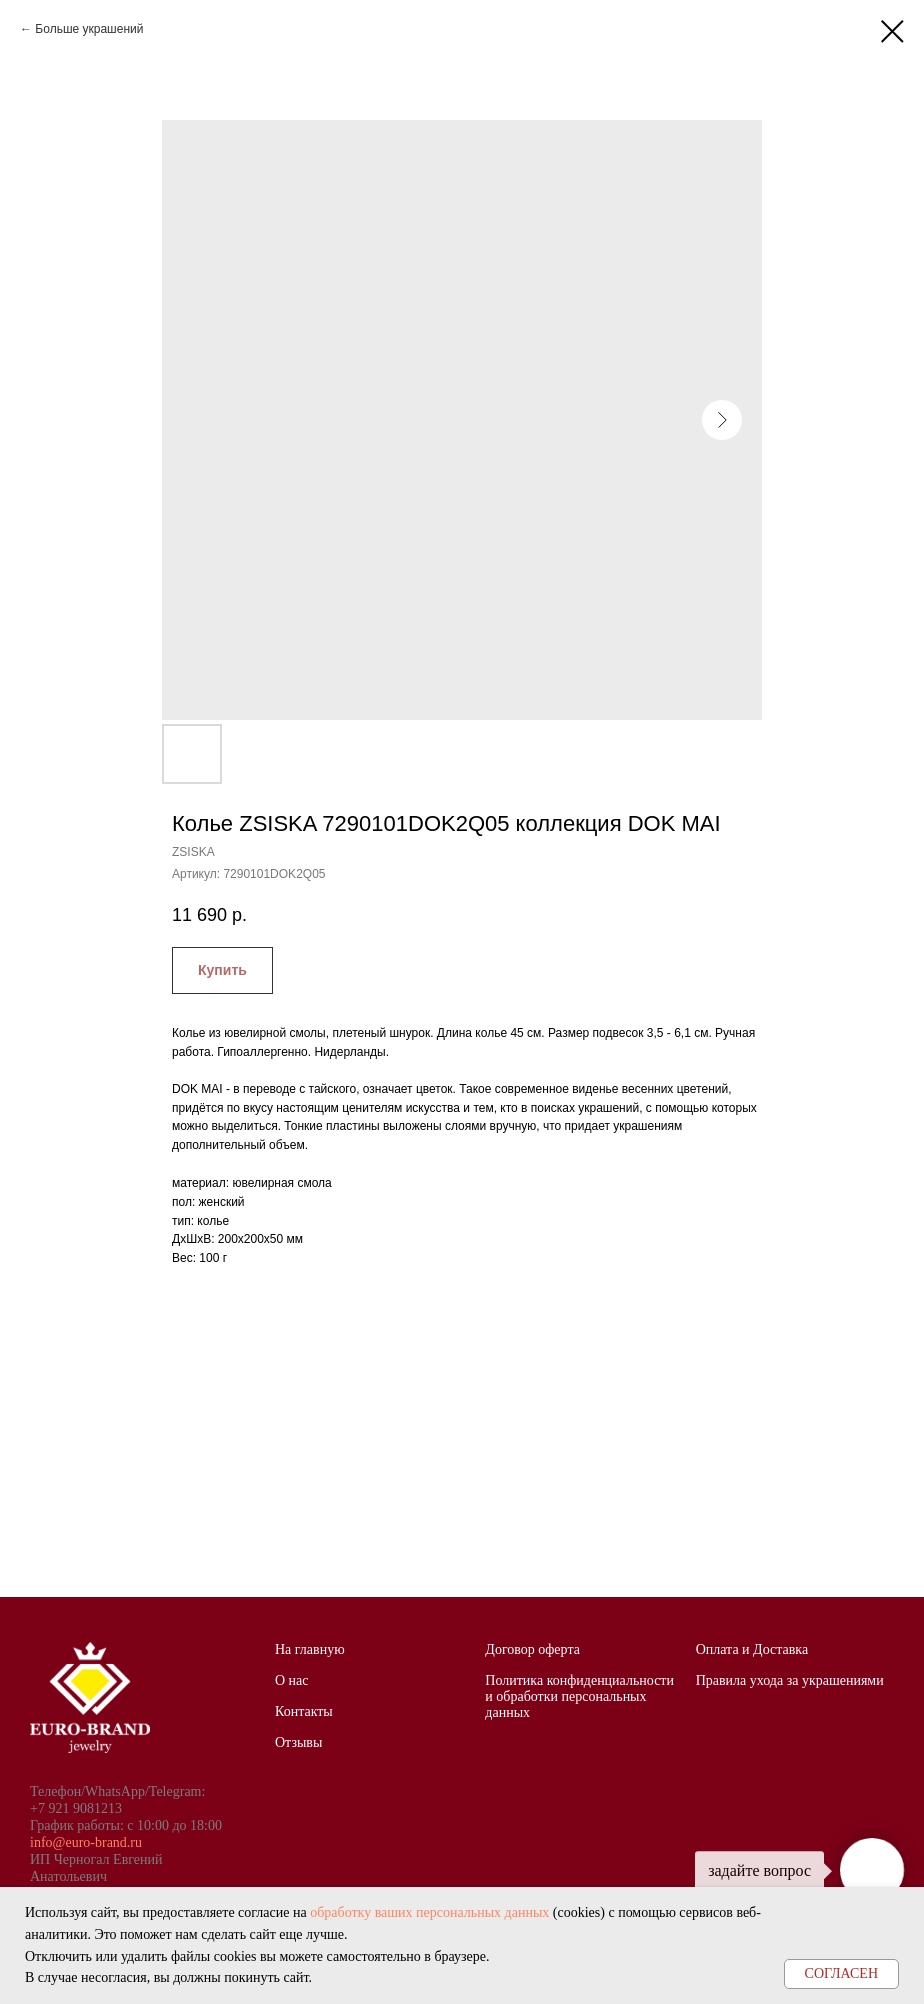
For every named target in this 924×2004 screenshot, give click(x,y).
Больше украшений (89, 29)
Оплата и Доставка (752, 1649)
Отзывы (298, 1742)
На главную (310, 1649)
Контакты (304, 1711)
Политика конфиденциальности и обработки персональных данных (579, 1696)
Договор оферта (532, 1649)
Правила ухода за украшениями (790, 1680)
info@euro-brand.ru (86, 1842)
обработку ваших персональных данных (429, 1912)
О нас (292, 1680)
